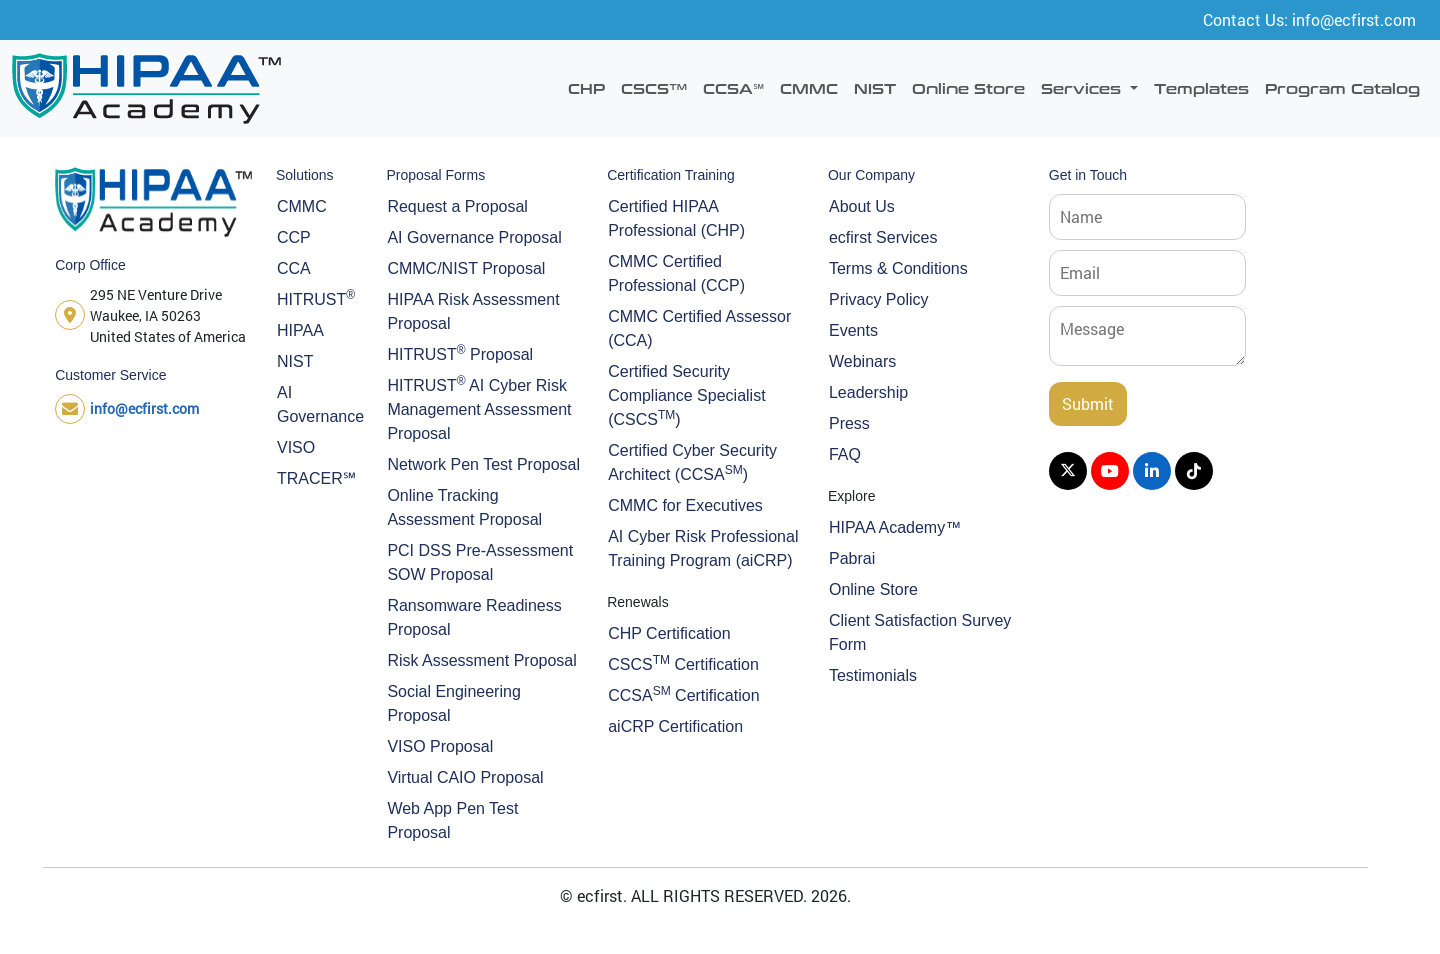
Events (853, 330)
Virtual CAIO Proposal (465, 777)
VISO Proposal (440, 746)
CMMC (809, 88)
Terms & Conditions (898, 268)
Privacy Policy (879, 299)
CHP (586, 88)
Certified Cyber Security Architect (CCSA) (692, 462)
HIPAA (300, 330)
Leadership (868, 392)
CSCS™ (654, 88)
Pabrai (852, 558)
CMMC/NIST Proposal (466, 268)
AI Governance (319, 404)
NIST (875, 88)
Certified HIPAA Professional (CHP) (676, 218)
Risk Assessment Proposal (481, 660)
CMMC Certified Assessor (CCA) (699, 328)
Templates (1201, 88)
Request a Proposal (457, 206)
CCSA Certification (683, 694)
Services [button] (1083, 88)
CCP (294, 237)
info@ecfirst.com (144, 408)
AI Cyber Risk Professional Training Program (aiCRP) (703, 548)
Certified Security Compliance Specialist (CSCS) (686, 395)
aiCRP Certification (675, 726)
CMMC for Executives (685, 505)
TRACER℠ (316, 478)
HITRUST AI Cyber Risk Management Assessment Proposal (479, 408)
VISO (296, 447)
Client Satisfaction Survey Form (920, 632)
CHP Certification (669, 633)
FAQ (845, 454)
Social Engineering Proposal (453, 703)
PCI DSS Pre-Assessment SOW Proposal (480, 562)
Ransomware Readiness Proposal (474, 617)
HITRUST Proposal (460, 353)
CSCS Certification (683, 663)
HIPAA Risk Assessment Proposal (473, 311)
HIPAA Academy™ (895, 527)
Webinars (862, 361)
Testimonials (873, 675)
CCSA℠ (733, 88)
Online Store (968, 88)
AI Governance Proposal (474, 237)
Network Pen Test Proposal (483, 464)
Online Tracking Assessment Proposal (464, 507)
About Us (862, 206)
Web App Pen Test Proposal (452, 820)
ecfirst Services (883, 237)
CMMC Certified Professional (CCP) (676, 273)
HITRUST (316, 298)
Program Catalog (1342, 88)
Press (849, 423)
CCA (294, 268)
